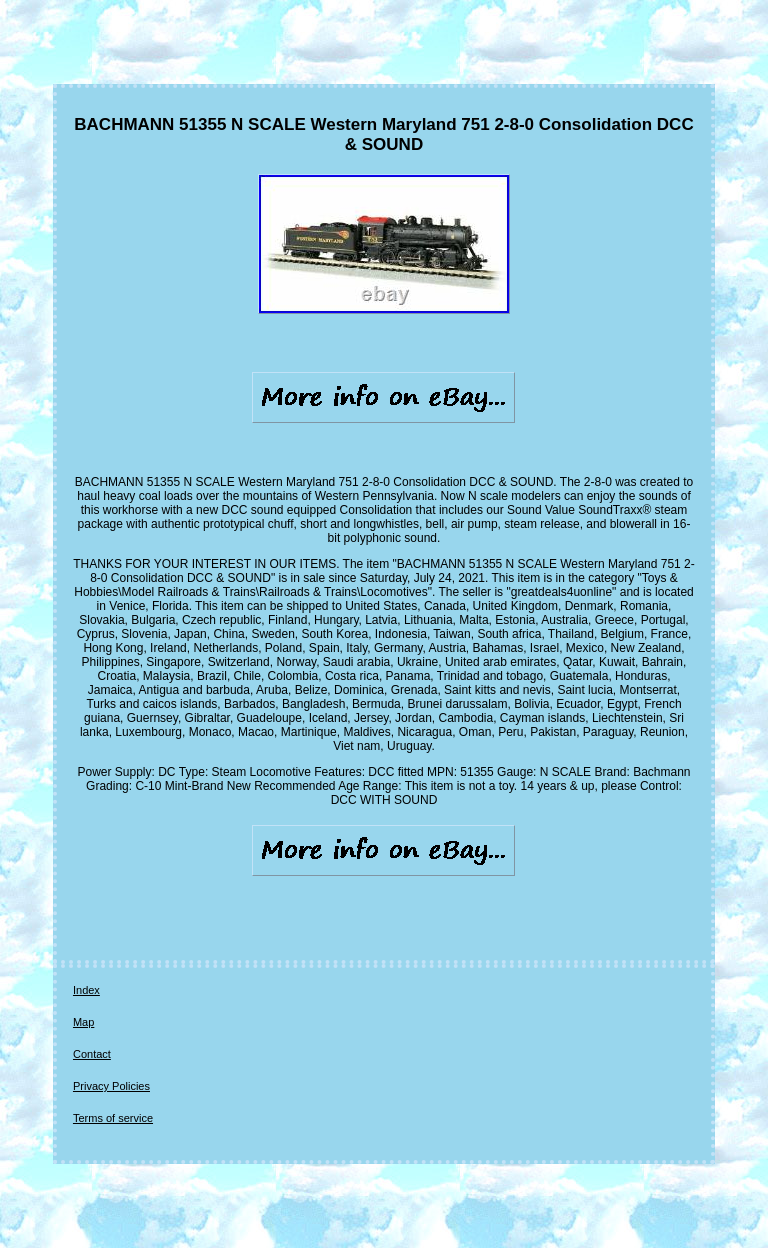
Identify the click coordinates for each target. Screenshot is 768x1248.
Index (86, 990)
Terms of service (113, 1118)
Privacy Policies (111, 1086)
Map (83, 1022)
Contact (92, 1054)
